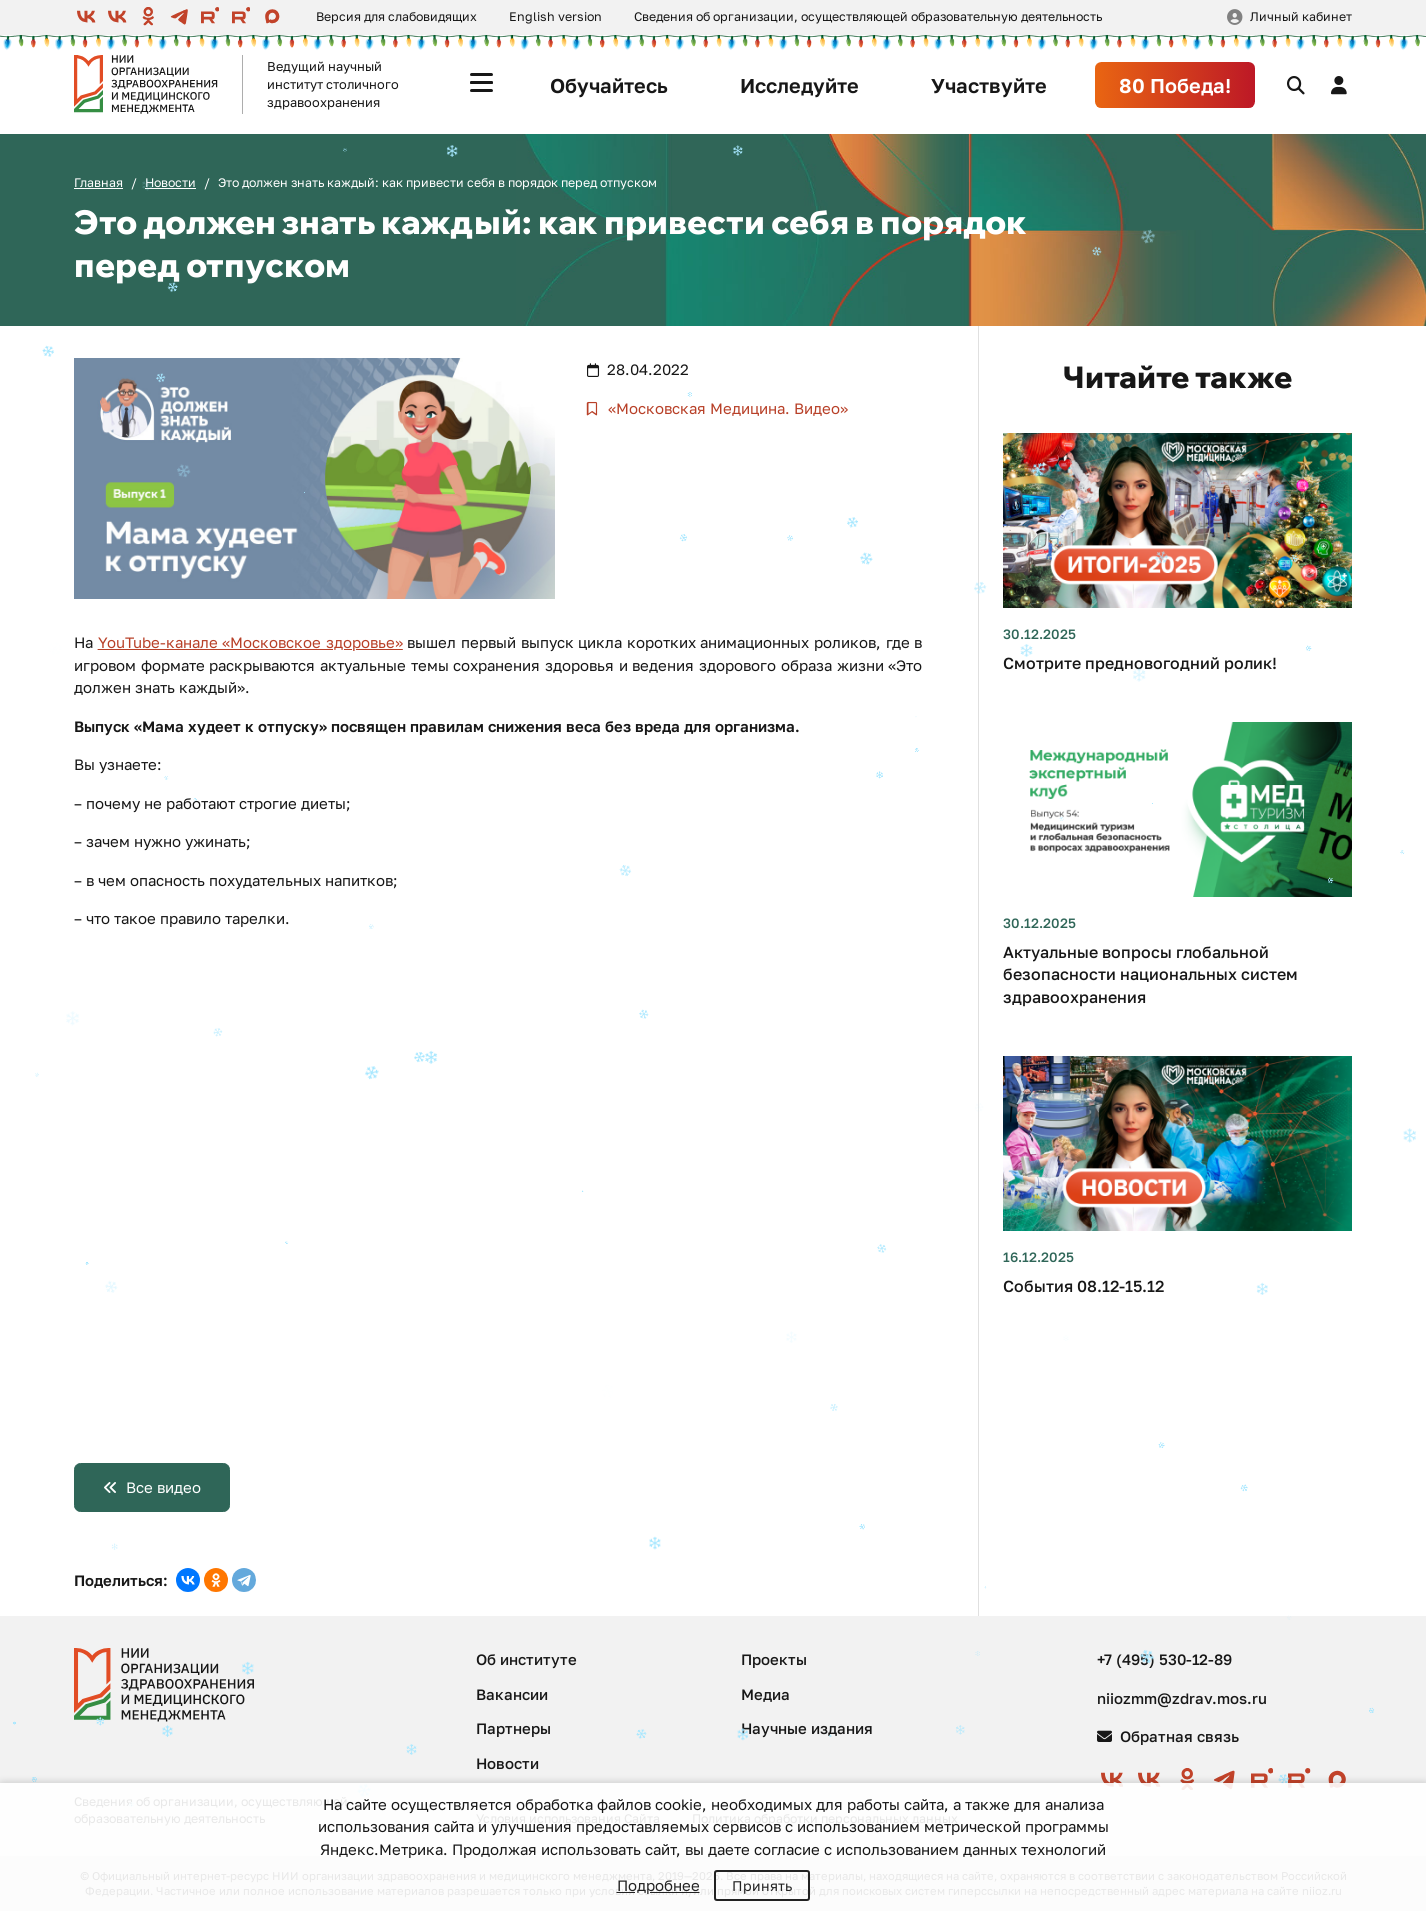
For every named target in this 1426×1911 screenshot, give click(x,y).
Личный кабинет (1301, 16)
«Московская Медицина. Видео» (726, 408)
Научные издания (807, 1728)
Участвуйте (989, 85)
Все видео (163, 1487)
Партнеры (513, 1728)
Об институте (526, 1659)
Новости (170, 182)
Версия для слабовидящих (396, 16)
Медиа (765, 1694)
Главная (98, 182)
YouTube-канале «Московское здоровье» (250, 642)
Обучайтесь (609, 85)
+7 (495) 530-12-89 (1164, 1659)
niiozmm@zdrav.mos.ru (1182, 1698)
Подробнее (658, 1885)
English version (555, 16)
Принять (762, 1885)
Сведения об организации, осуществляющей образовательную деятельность (868, 16)
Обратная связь (1168, 1736)
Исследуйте (799, 85)
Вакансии (512, 1694)
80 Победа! (1175, 85)
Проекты (774, 1659)
